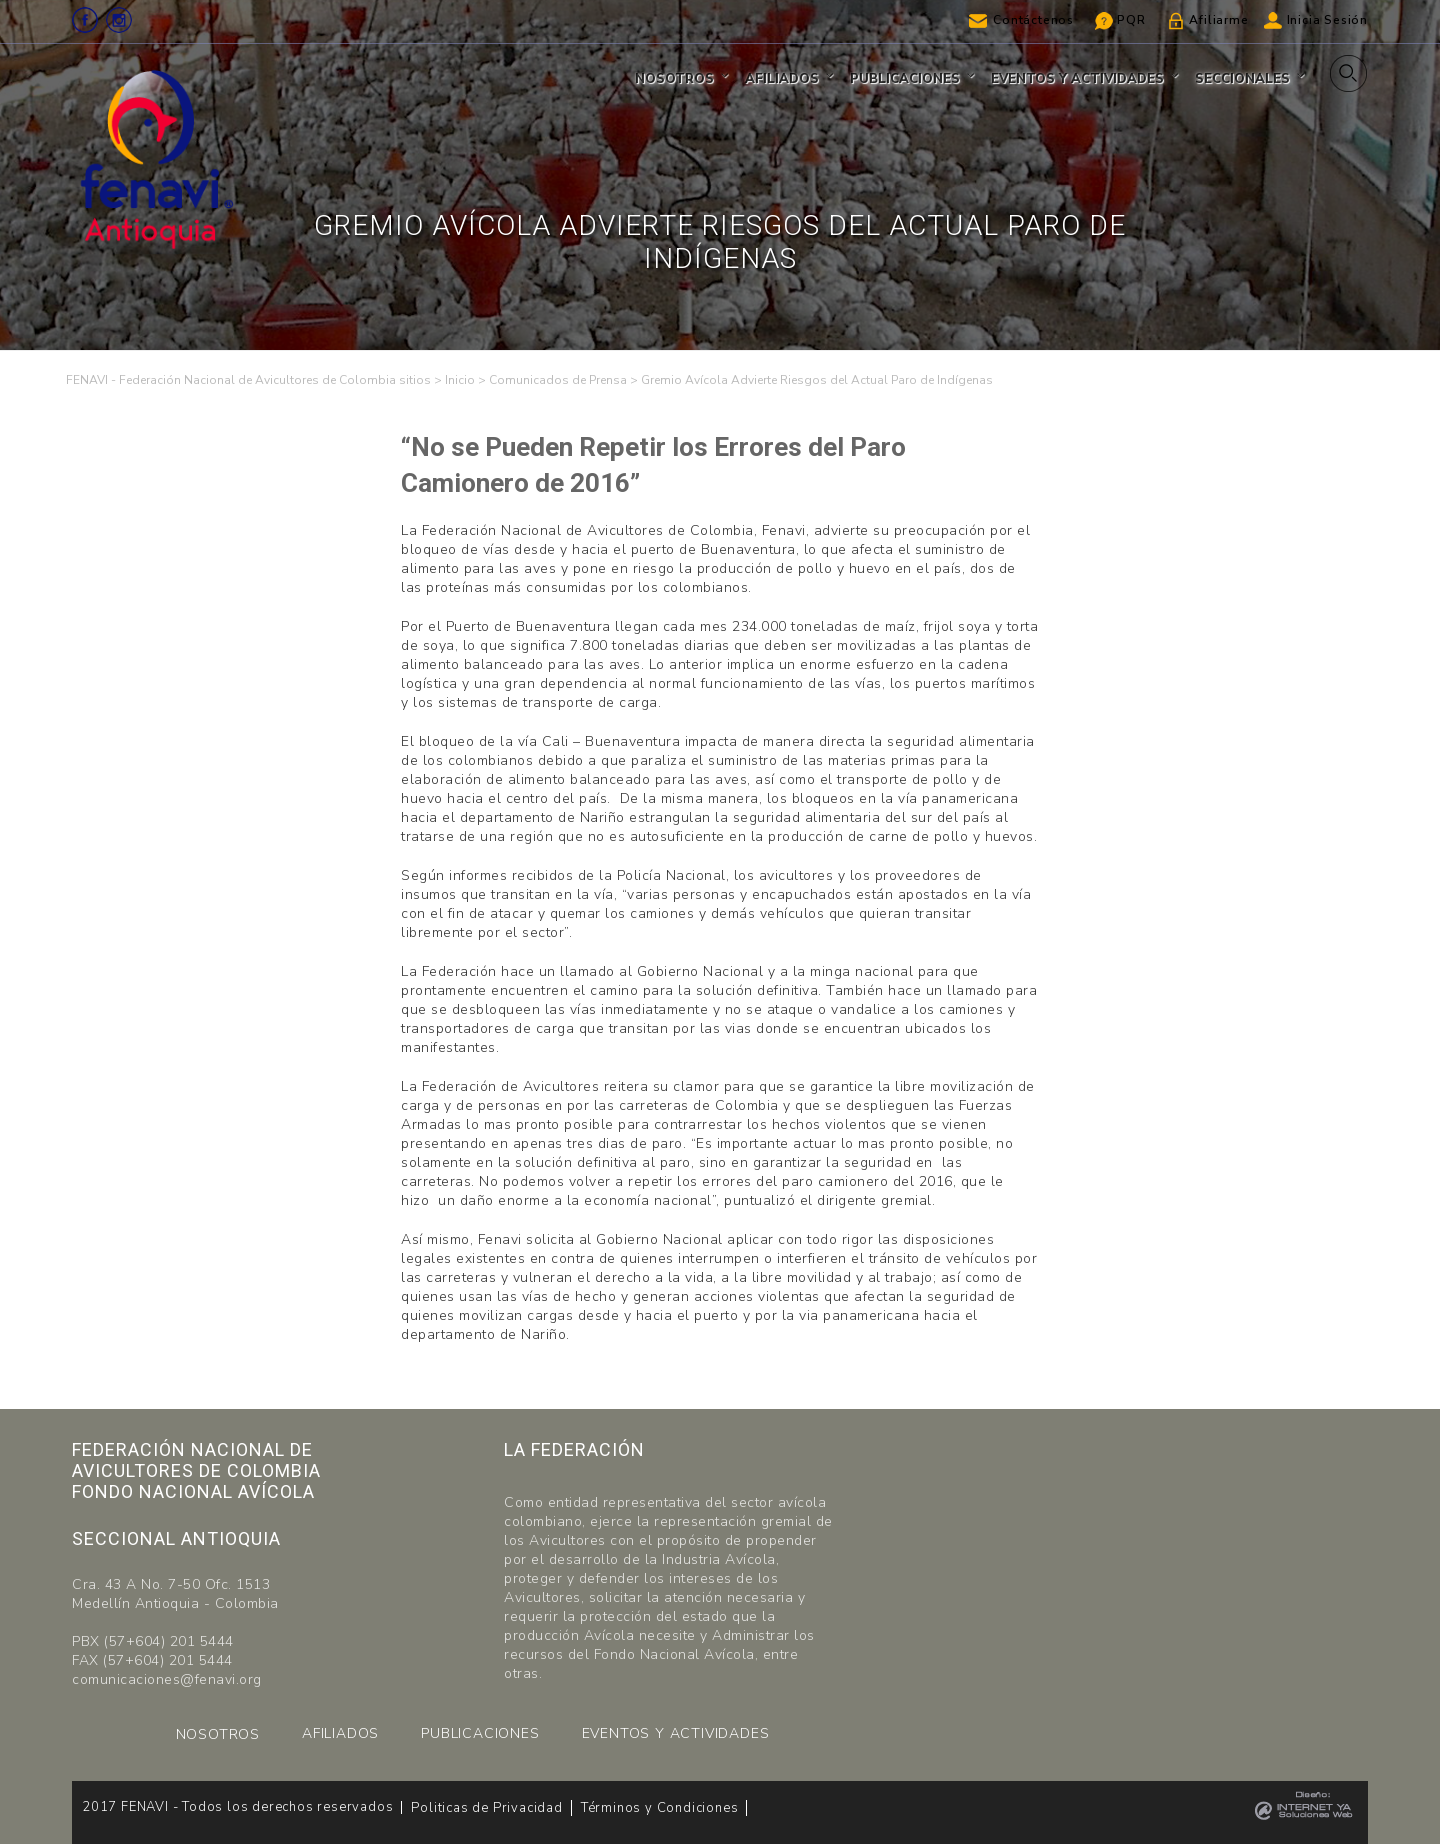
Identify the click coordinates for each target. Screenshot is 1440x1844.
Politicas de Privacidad (486, 1808)
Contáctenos (1033, 20)
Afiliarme (1218, 20)
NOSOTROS (218, 1734)
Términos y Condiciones (660, 1808)
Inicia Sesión (1327, 20)
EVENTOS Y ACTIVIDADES (676, 1733)
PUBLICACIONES (480, 1733)
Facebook (85, 20)
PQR (1131, 20)
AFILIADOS (340, 1733)
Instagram (119, 20)
